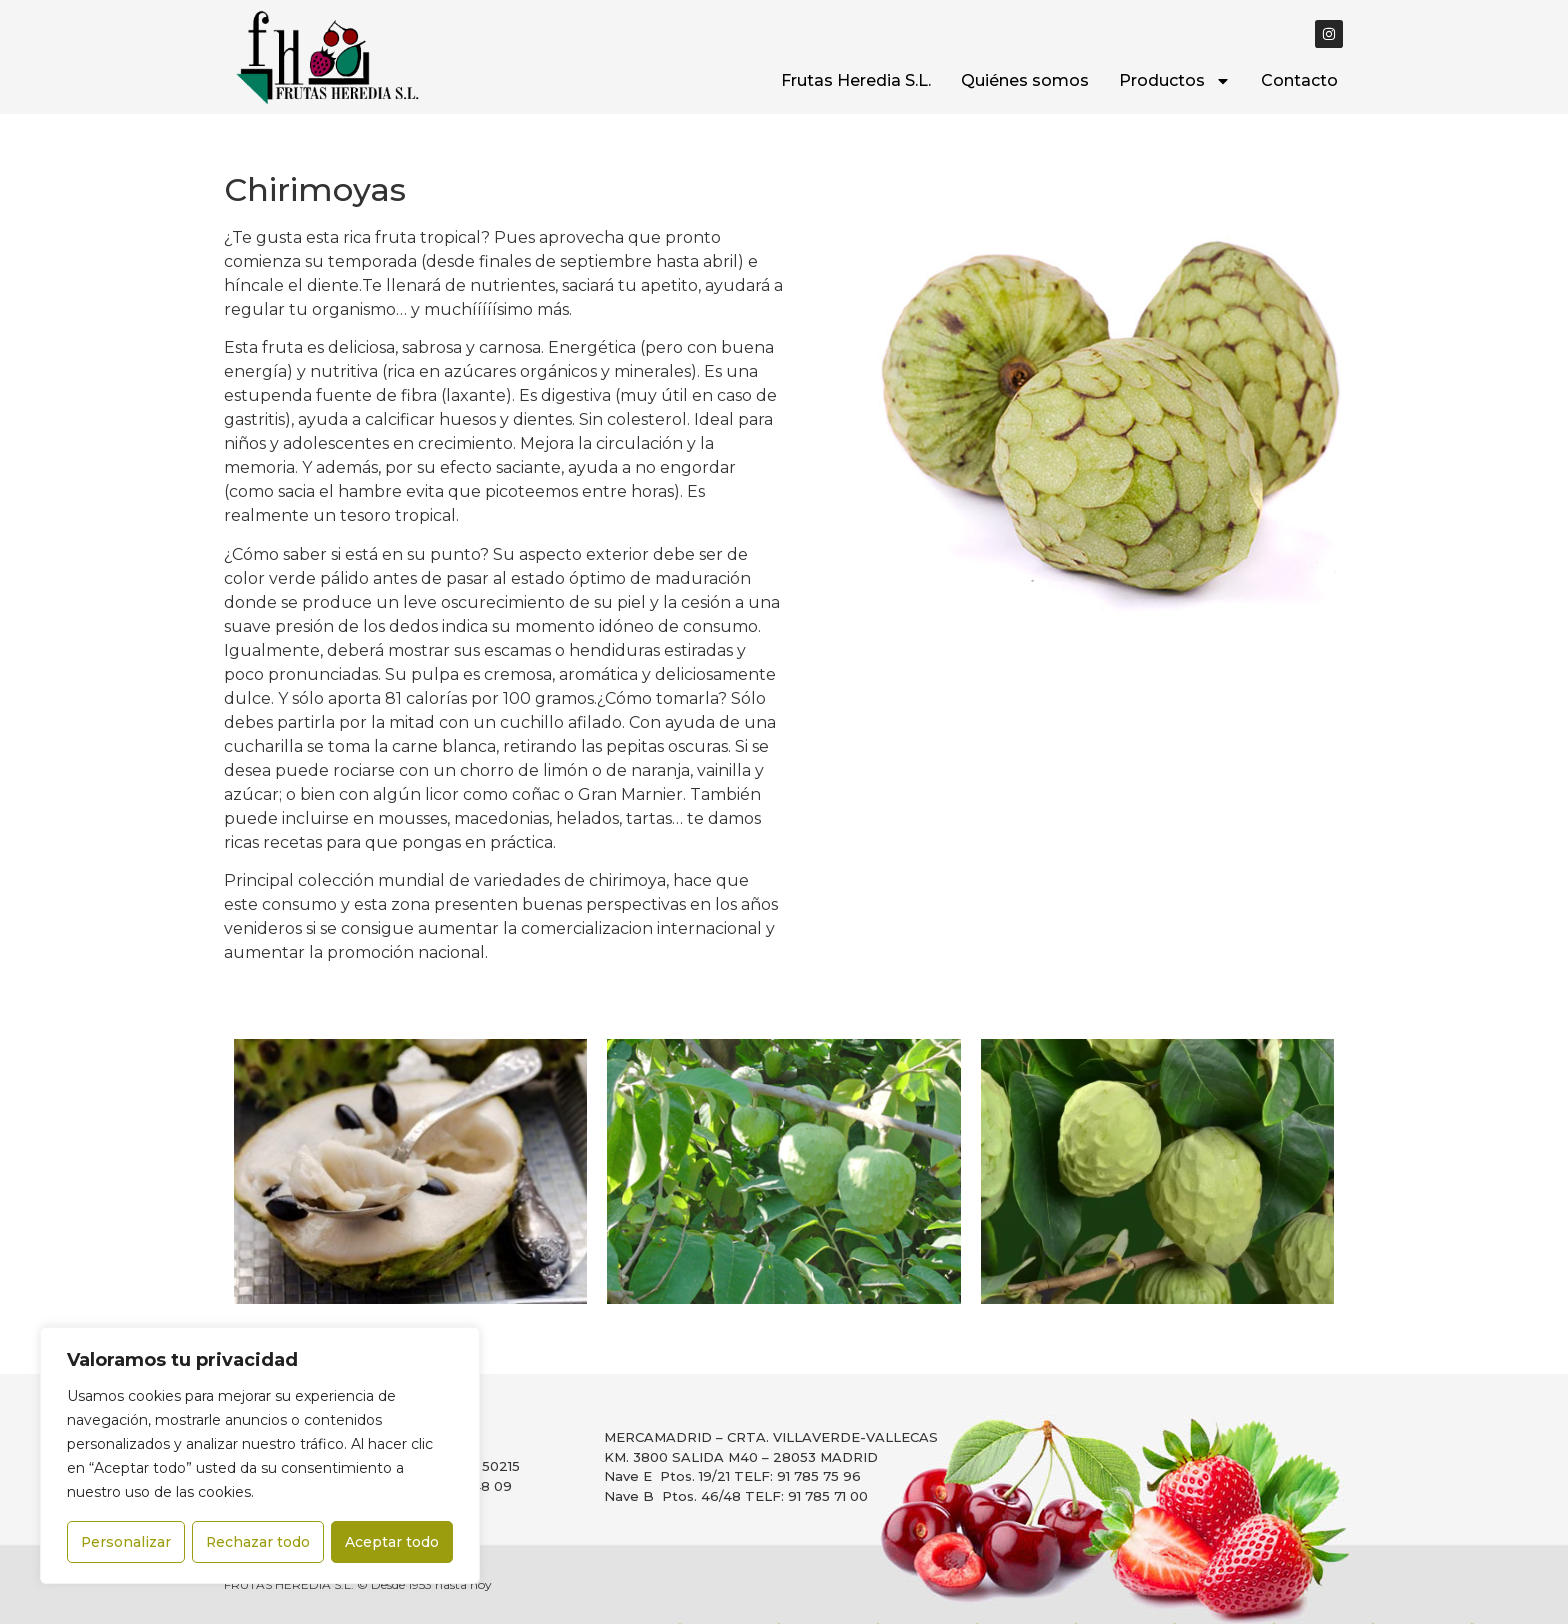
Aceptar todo (393, 1542)
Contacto (1299, 80)
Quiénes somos (1025, 80)
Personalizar (125, 1542)
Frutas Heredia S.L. (856, 80)
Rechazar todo (258, 1542)
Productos (1175, 81)
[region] (260, 1456)
